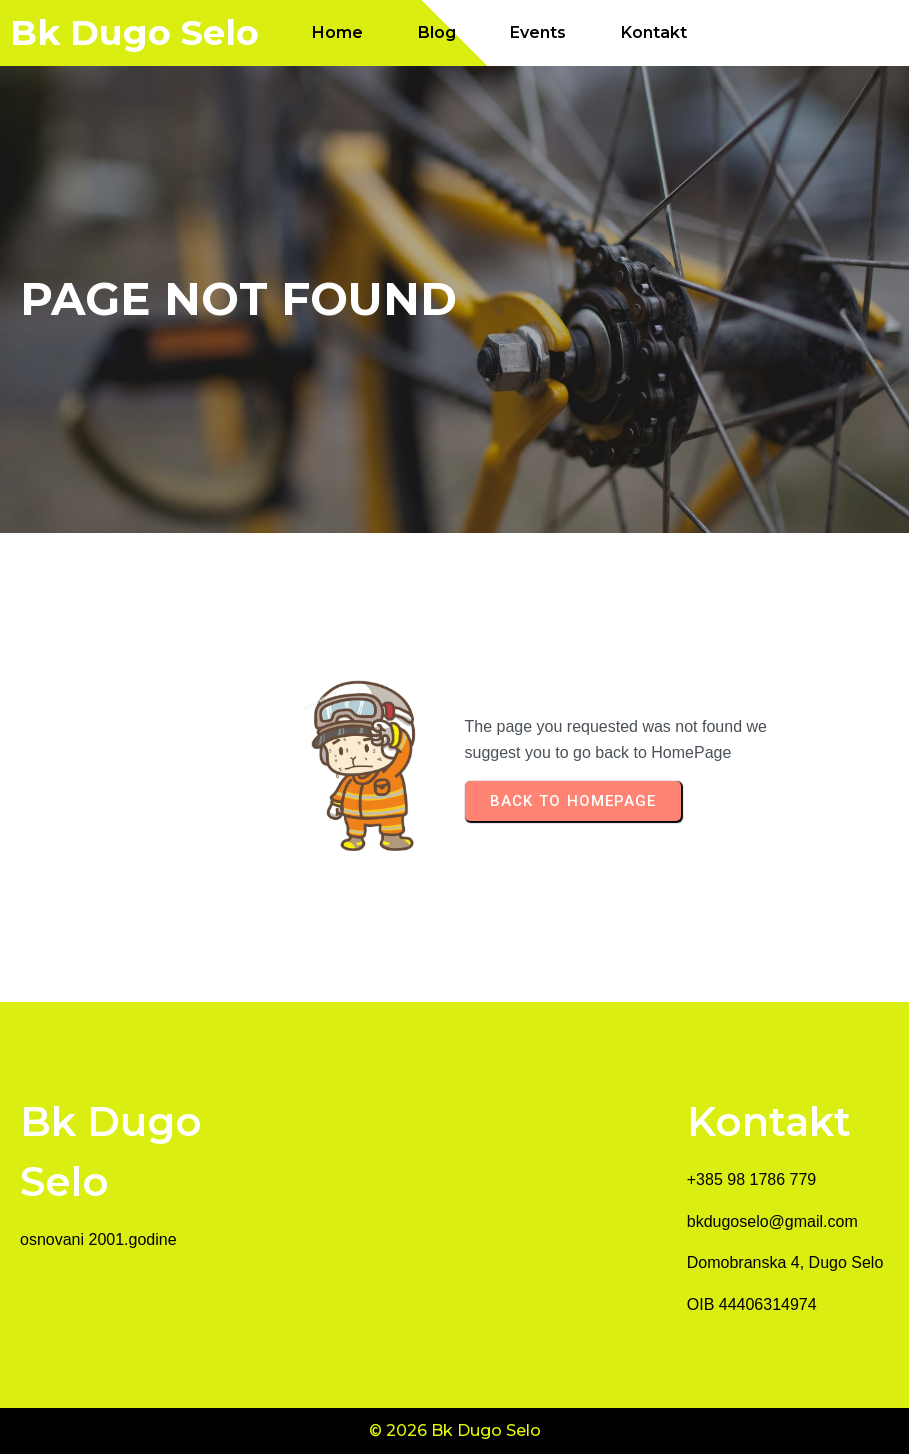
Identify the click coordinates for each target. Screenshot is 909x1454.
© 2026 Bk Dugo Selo (455, 1430)
